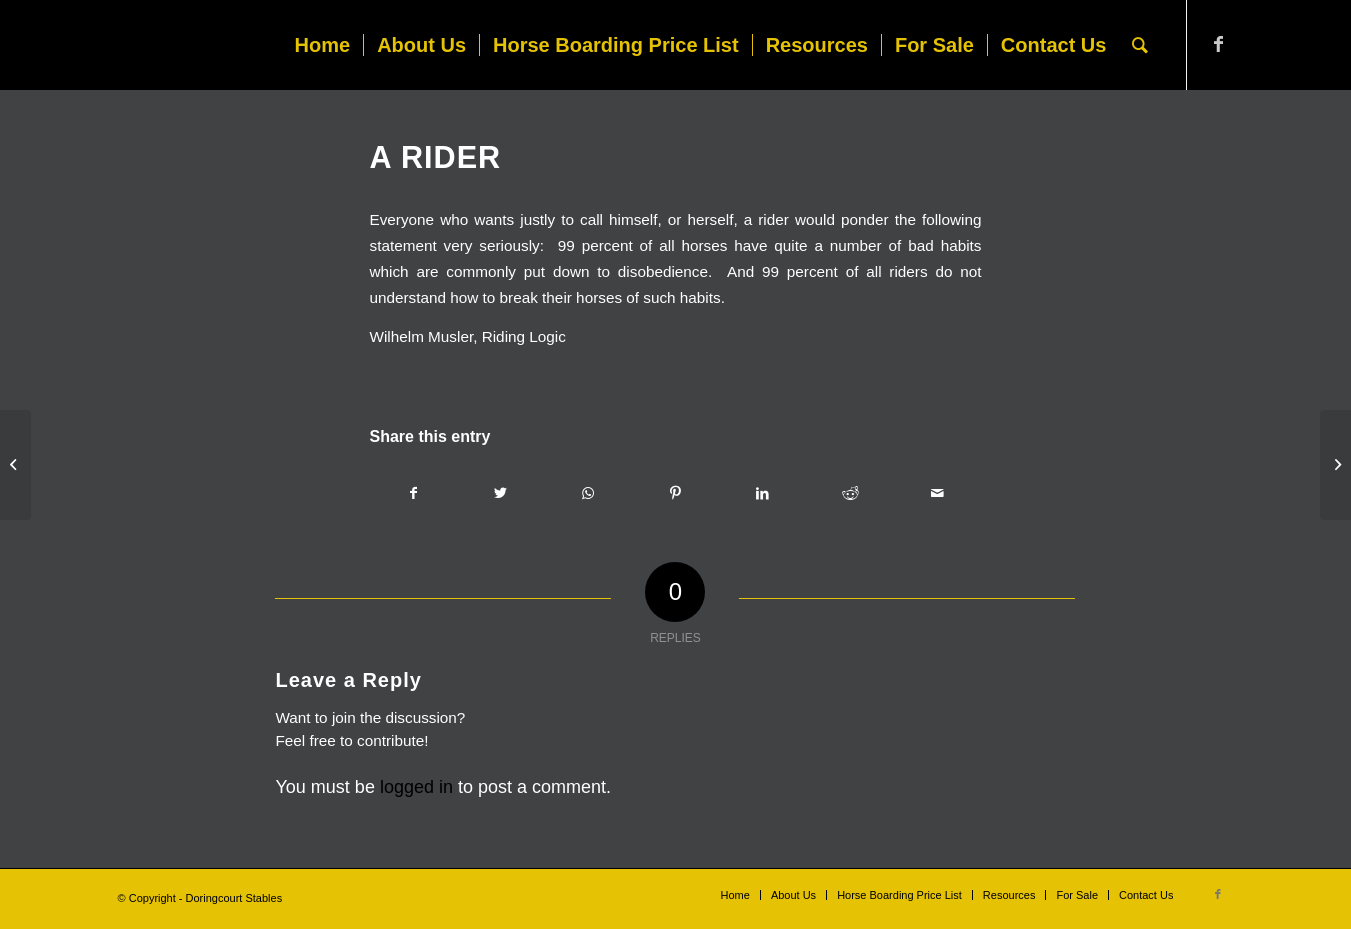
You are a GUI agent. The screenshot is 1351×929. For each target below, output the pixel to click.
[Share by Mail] (937, 493)
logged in (416, 787)
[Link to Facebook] (1218, 44)
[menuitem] (323, 45)
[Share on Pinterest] (675, 493)
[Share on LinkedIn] (762, 493)
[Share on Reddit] (850, 493)
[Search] (1140, 45)
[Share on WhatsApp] (587, 493)
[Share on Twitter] (500, 493)
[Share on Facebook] (412, 493)
